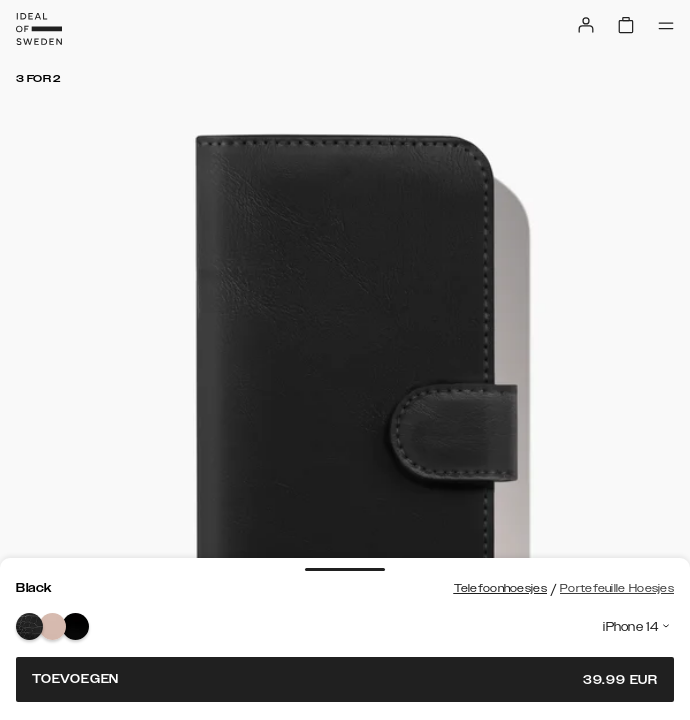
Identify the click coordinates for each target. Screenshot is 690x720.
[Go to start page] (39, 29)
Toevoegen (345, 679)
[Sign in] (586, 25)
